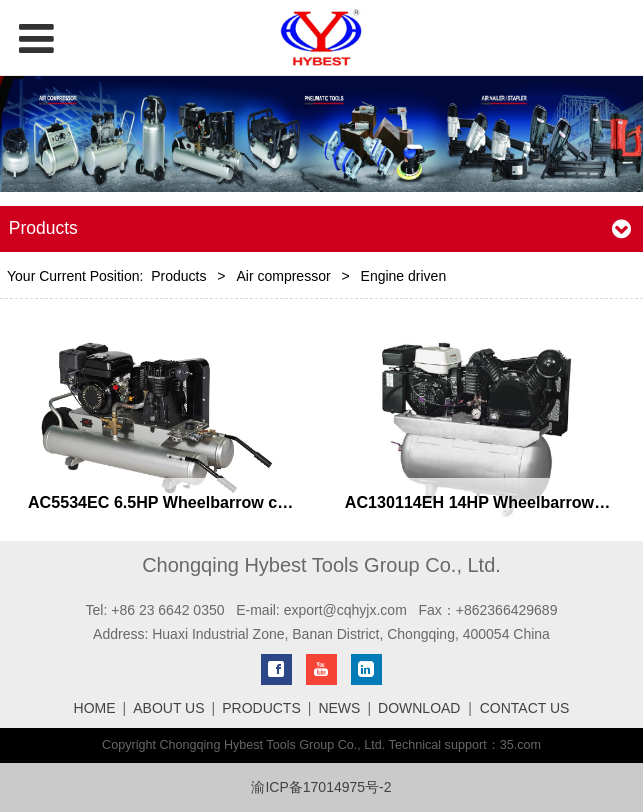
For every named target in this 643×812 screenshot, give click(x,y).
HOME (95, 708)
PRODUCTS (261, 708)
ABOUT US (168, 708)
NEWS (339, 708)
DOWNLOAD (419, 708)
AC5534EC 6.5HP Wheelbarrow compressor (194, 502)
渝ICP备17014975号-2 (321, 787)
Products (178, 276)
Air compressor (283, 276)
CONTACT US (525, 708)
